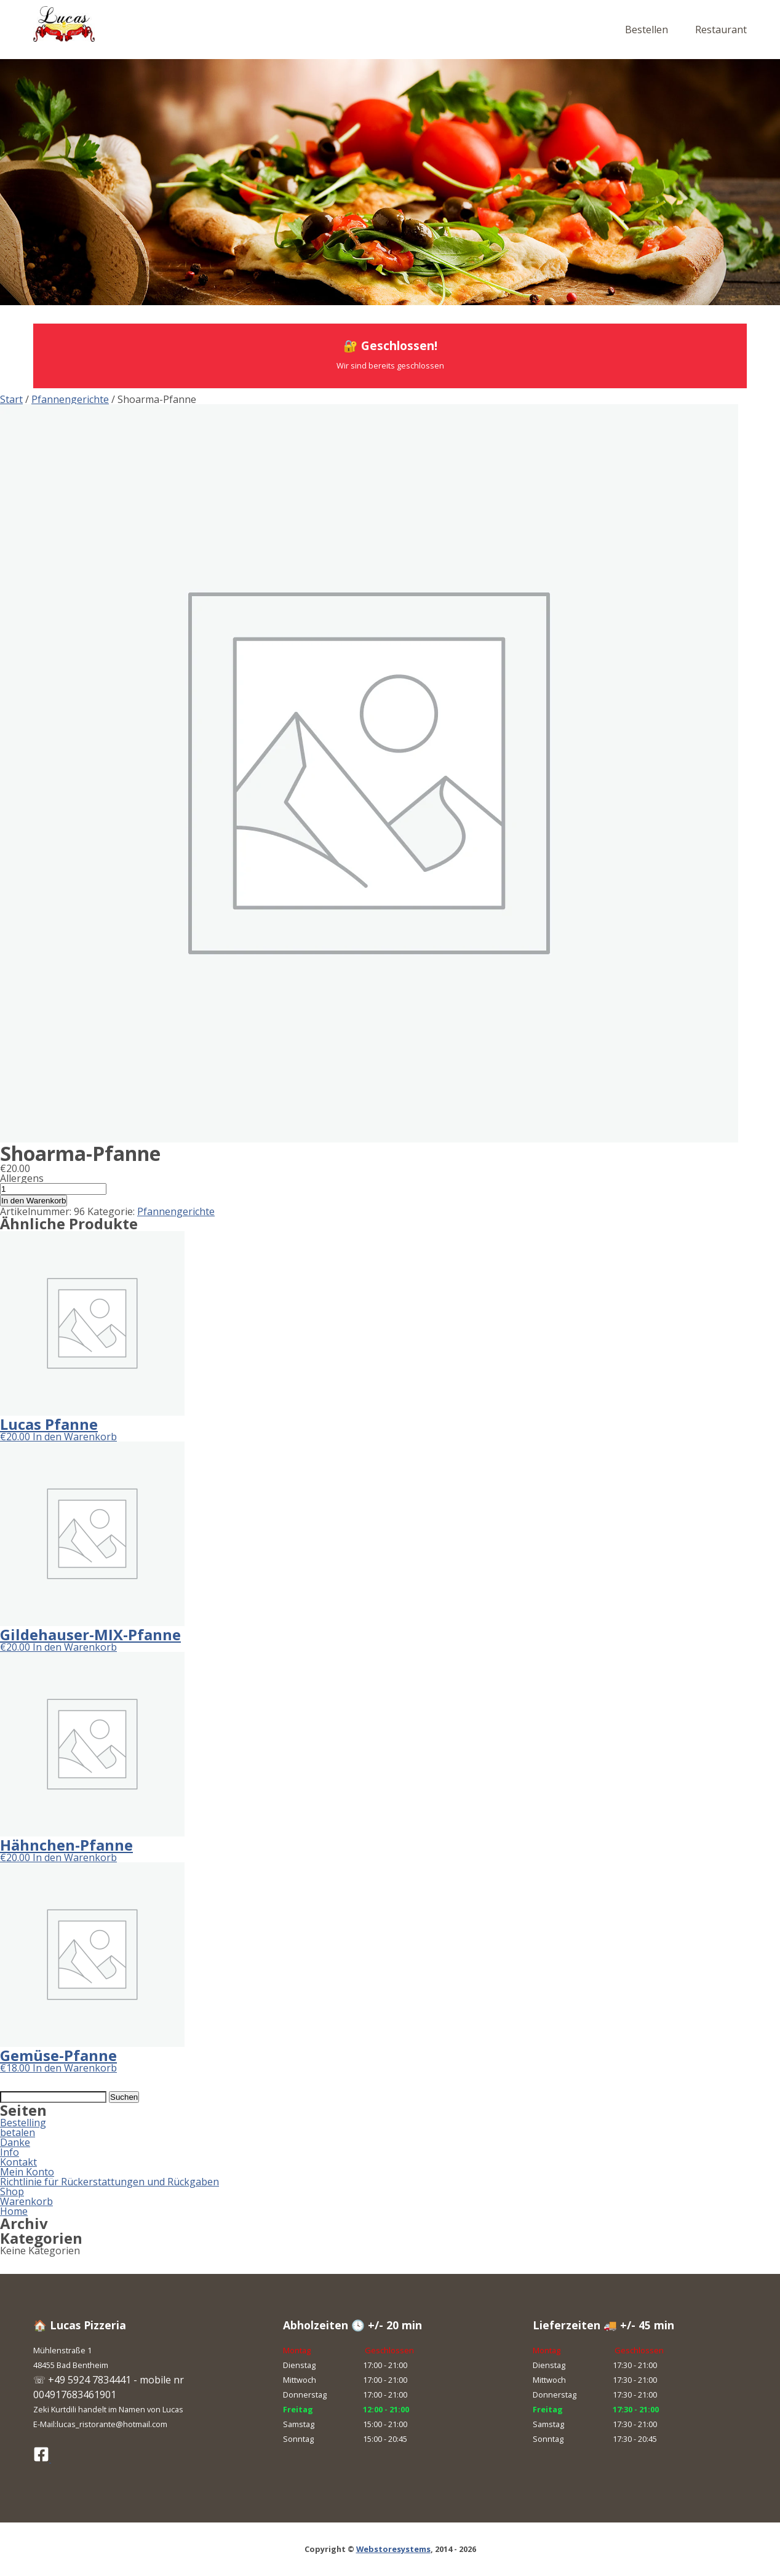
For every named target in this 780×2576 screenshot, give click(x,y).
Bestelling (23, 2122)
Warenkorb (26, 2201)
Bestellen (646, 29)
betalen (17, 2132)
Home (14, 2211)
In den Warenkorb (33, 1200)
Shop (12, 2191)
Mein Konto (27, 2172)
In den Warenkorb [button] (75, 1436)
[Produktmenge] (53, 1189)
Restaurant (721, 29)
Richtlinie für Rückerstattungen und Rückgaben (109, 2181)
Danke (15, 2142)
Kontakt (18, 2162)
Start (11, 399)
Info (9, 2152)
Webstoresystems (393, 2548)
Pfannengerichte (70, 399)
